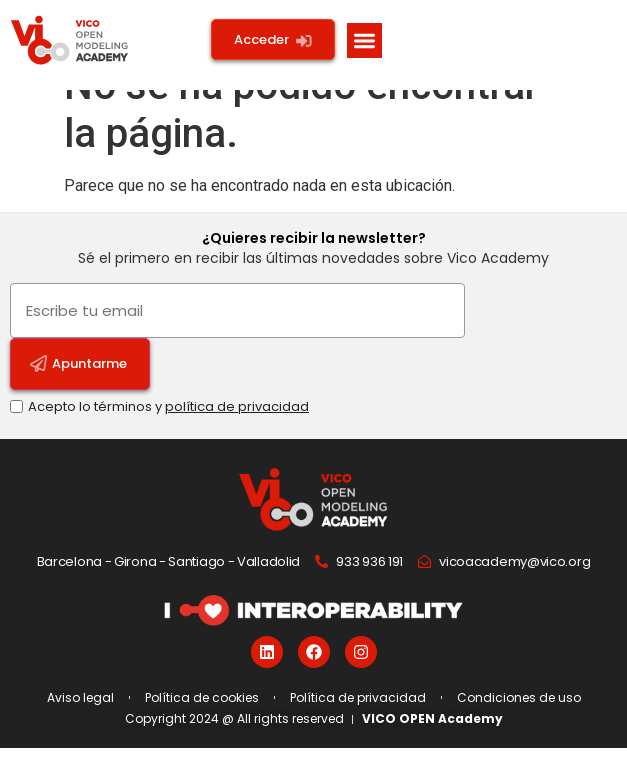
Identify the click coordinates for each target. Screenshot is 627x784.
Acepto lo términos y (168, 442)
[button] (364, 40)
